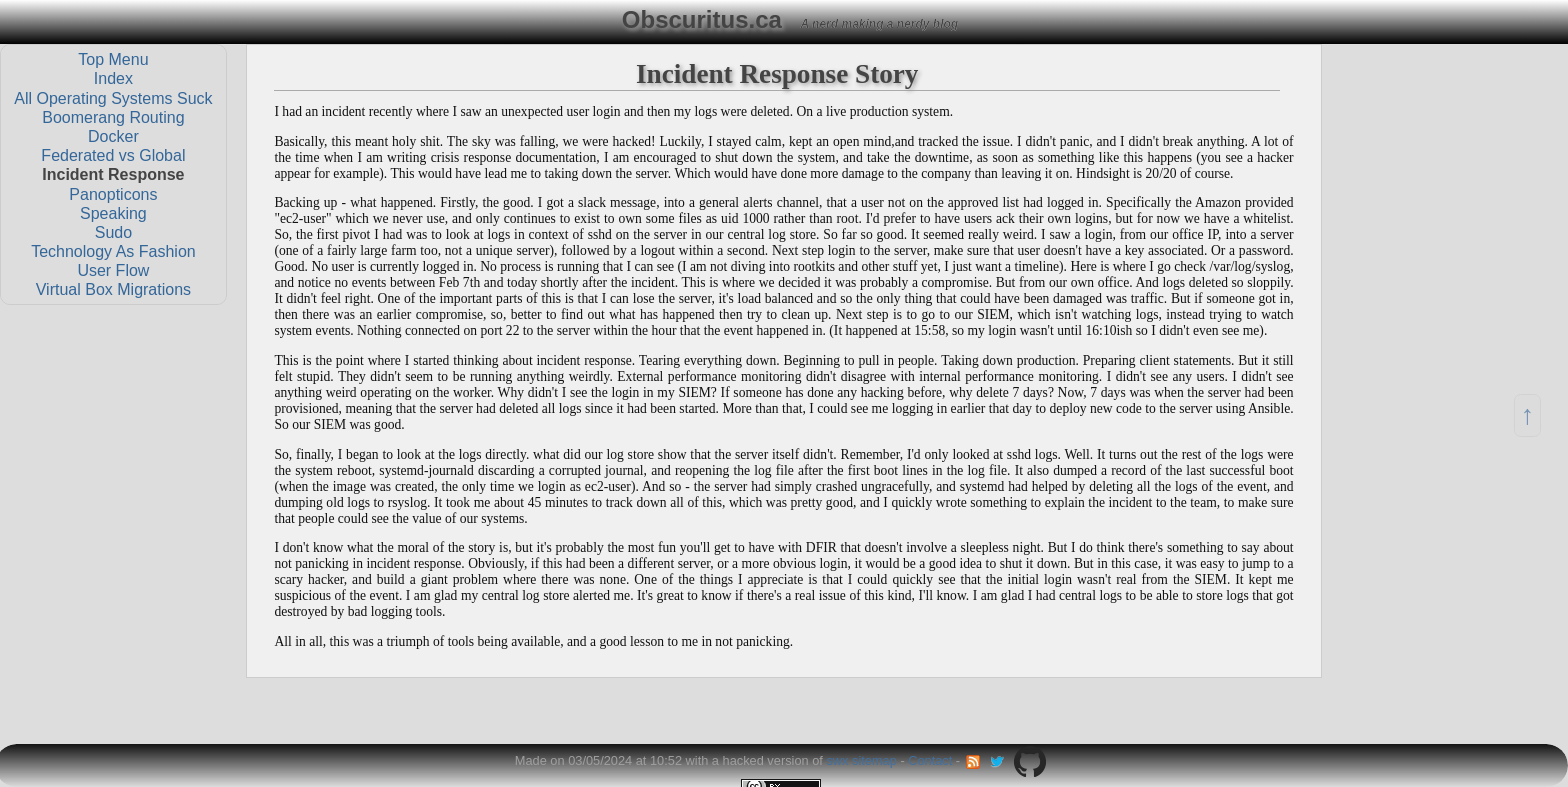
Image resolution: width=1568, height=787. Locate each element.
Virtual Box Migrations (113, 289)
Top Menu (113, 59)
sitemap (874, 760)
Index (113, 78)
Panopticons (113, 193)
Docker (113, 136)
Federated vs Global (113, 155)
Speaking (113, 212)
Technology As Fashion (113, 251)
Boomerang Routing (113, 116)
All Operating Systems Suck (113, 97)
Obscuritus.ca (702, 19)
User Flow (113, 270)
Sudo (113, 231)
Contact (930, 760)
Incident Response (113, 174)
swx (837, 760)
